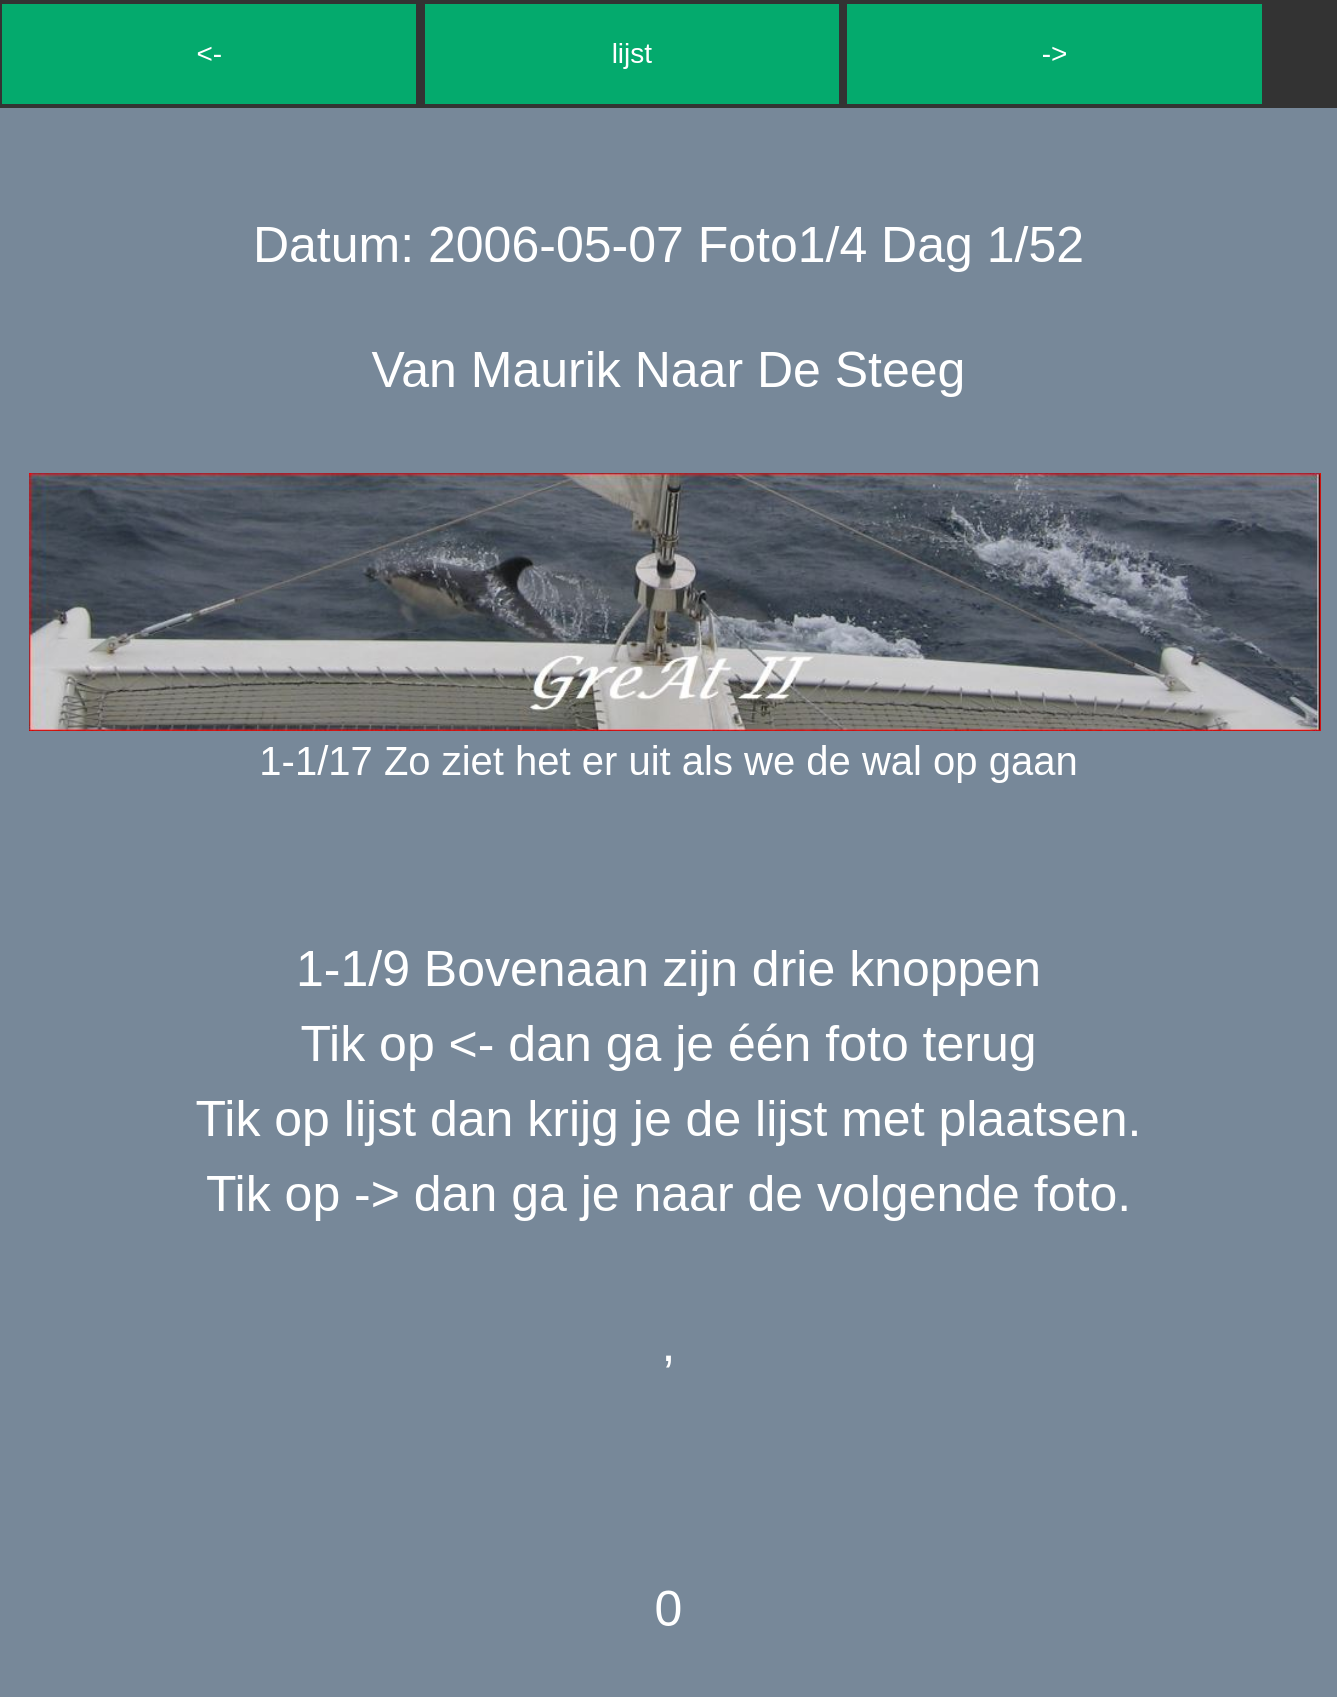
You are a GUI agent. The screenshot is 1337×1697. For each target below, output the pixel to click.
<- (209, 53)
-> (1055, 53)
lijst (632, 53)
